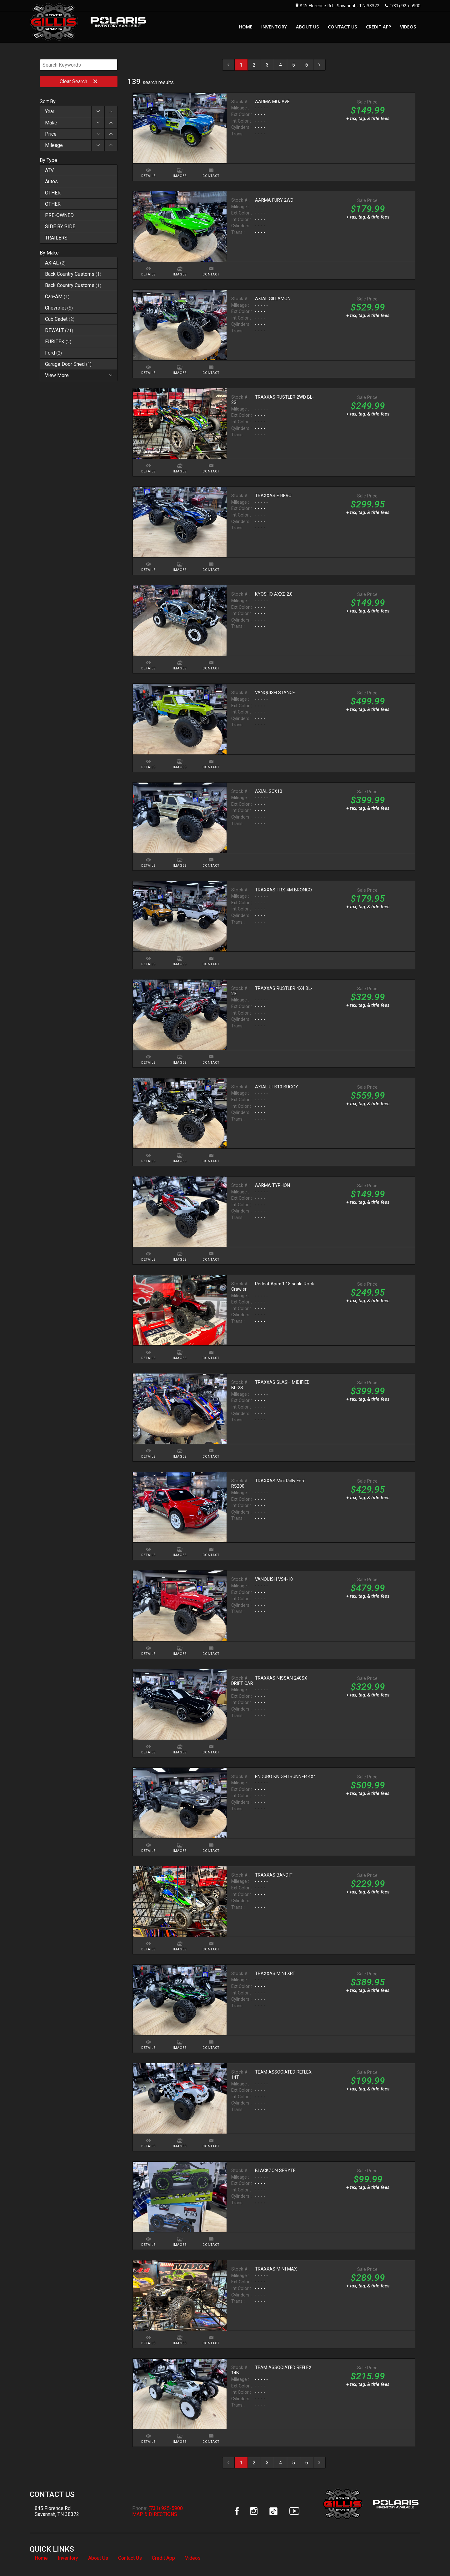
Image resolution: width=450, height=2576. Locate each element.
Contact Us (130, 2558)
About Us (98, 2558)
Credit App (163, 2558)
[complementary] (431, 2557)
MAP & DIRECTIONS (154, 2514)
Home (41, 2558)
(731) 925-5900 (404, 5)
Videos (193, 2558)
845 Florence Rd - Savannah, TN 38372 (339, 5)
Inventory (68, 2558)
